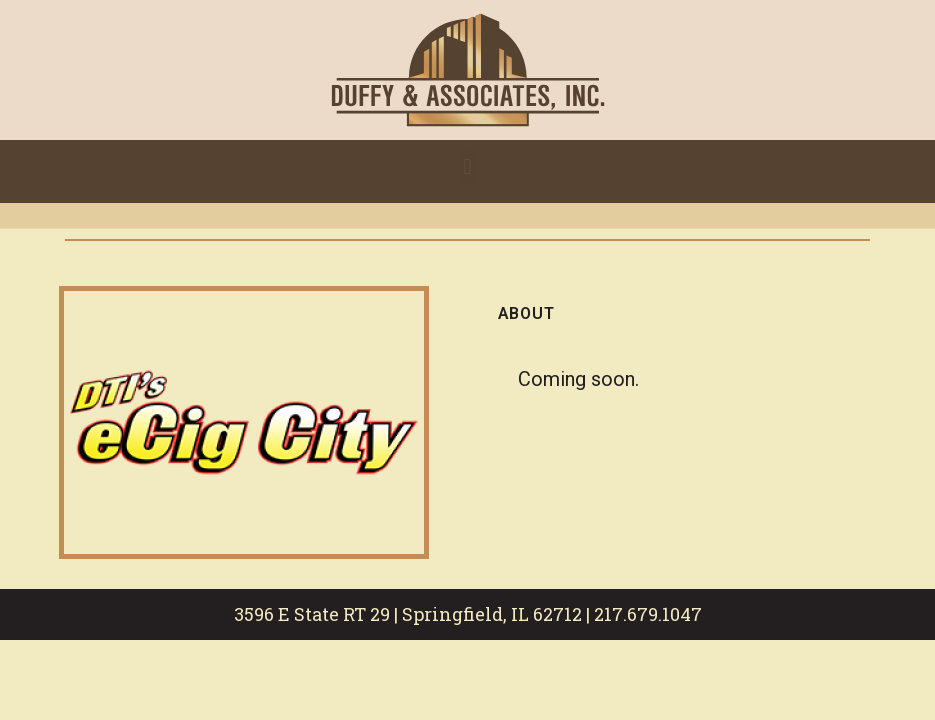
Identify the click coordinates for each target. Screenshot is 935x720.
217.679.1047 (648, 614)
